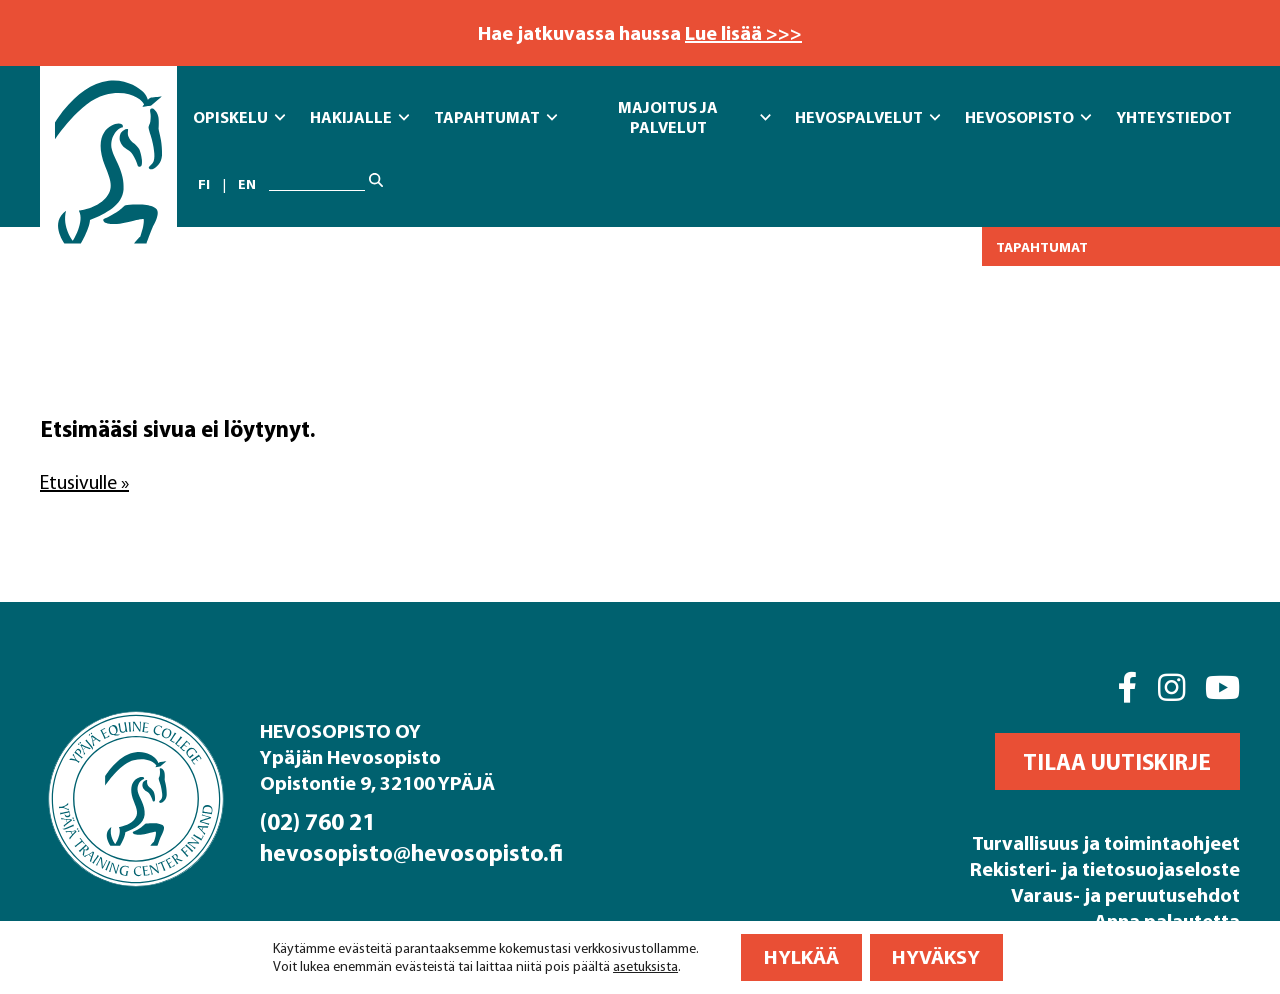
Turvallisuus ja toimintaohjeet (1106, 842)
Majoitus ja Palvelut (694, 117)
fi (204, 184)
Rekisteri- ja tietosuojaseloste (1105, 868)
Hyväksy (936, 956)
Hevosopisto (1028, 118)
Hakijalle (359, 118)
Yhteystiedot (1174, 117)
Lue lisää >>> (743, 32)
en (247, 184)
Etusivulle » (84, 482)
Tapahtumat (495, 118)
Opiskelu (239, 118)
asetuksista (645, 965)
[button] (1117, 761)
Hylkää (801, 956)
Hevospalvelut (867, 118)
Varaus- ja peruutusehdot (1125, 894)
